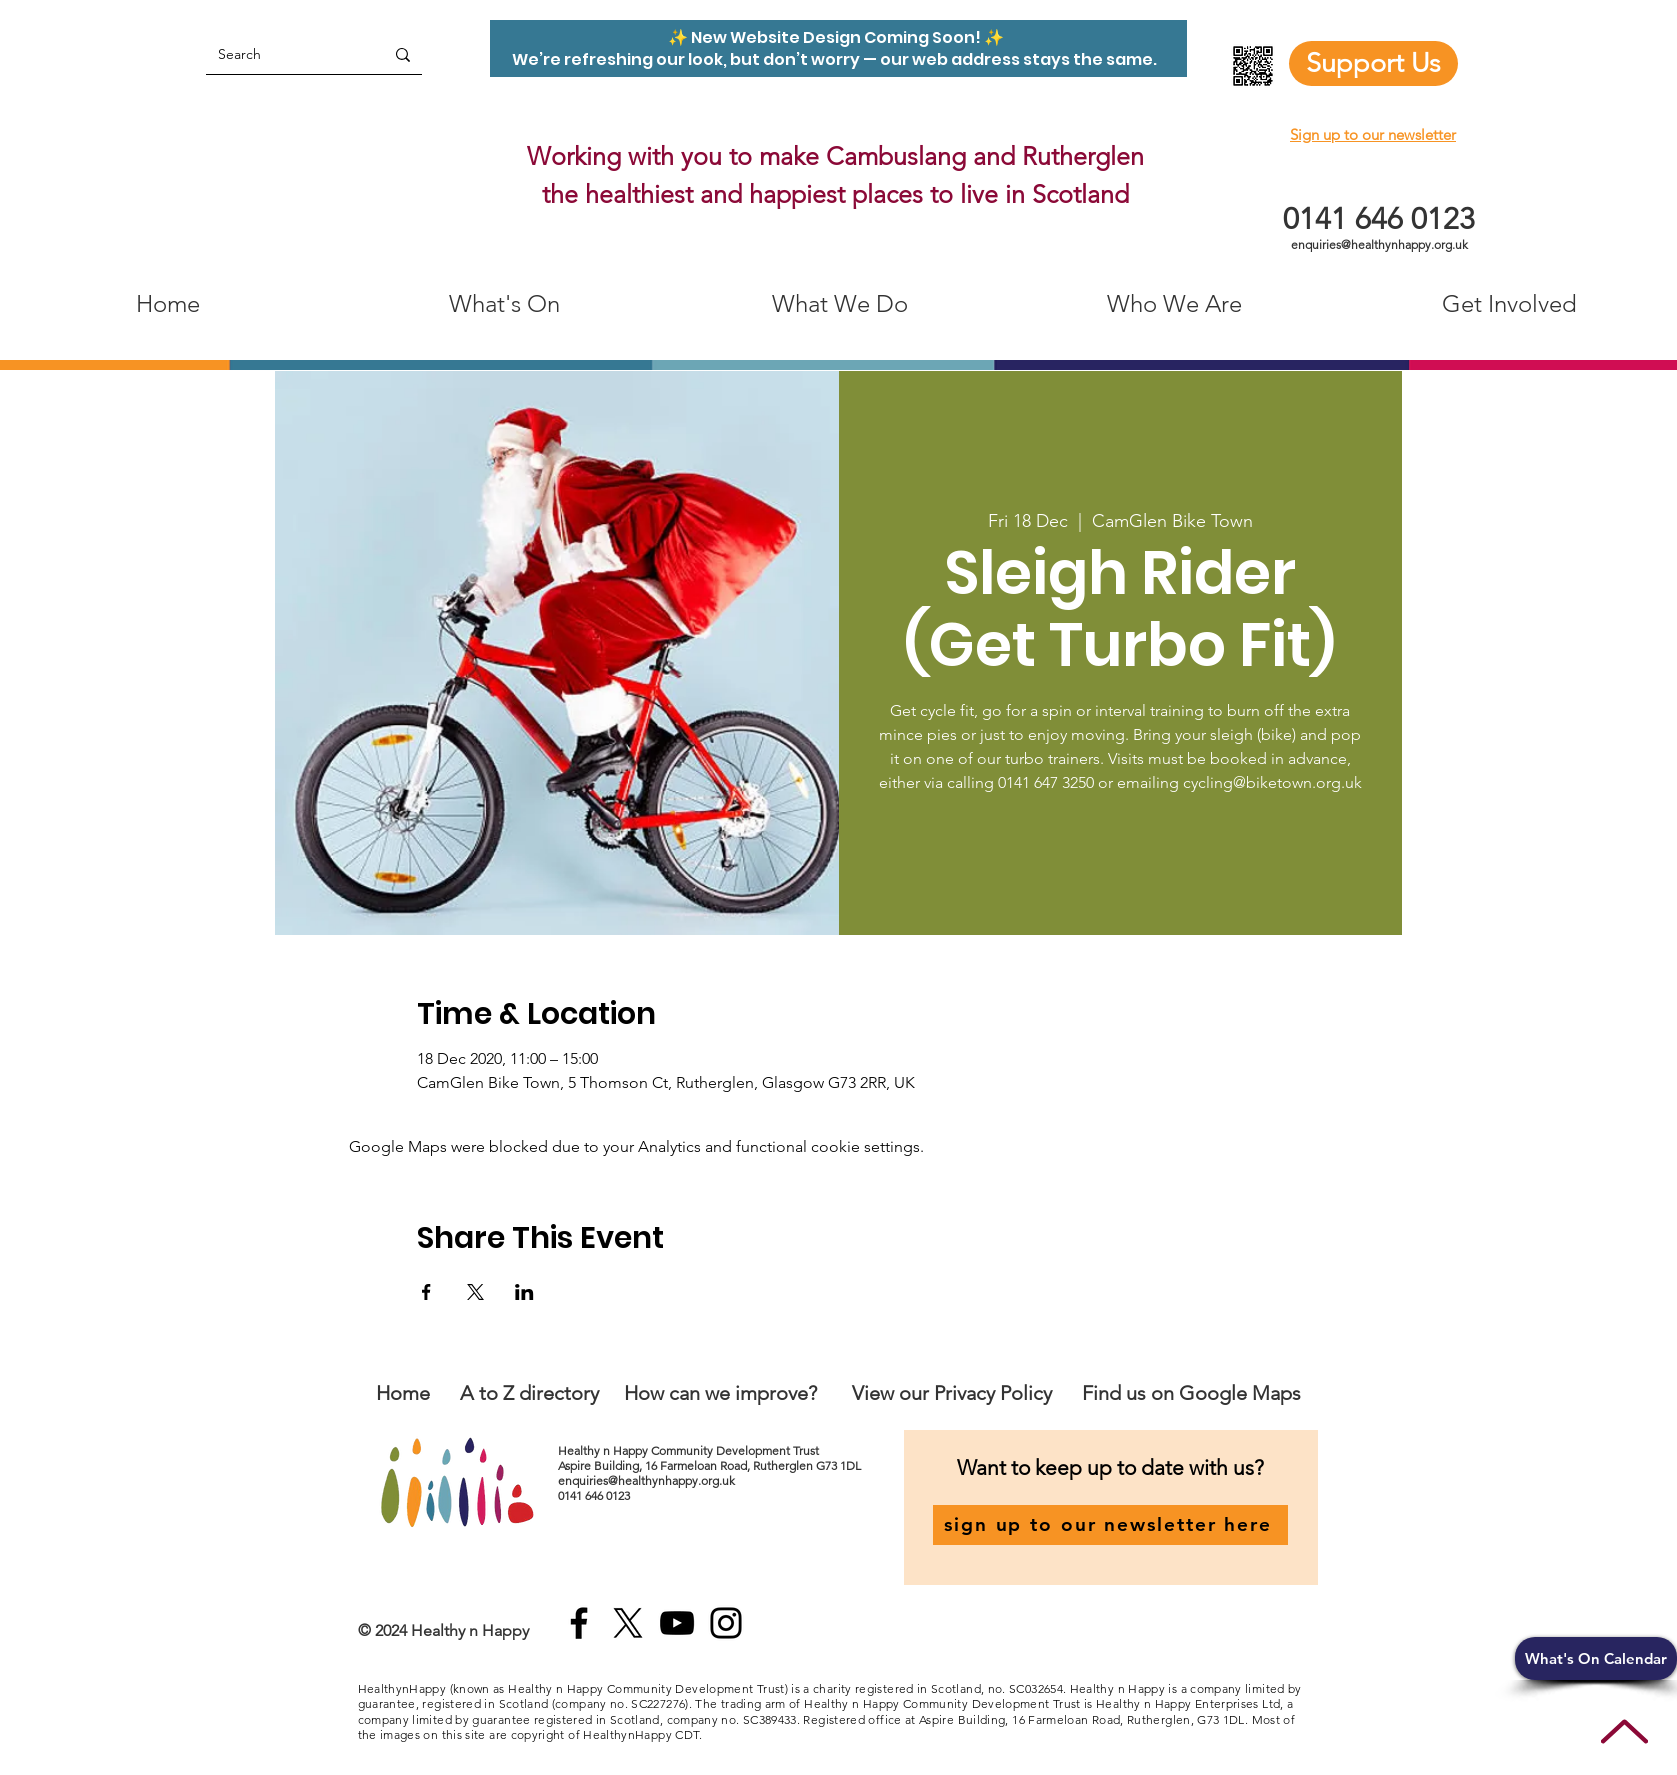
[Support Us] (1373, 63)
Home (403, 1393)
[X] (628, 1623)
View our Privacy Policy (954, 1393)
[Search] (280, 54)
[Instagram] (726, 1623)
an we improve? (748, 1393)
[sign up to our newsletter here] (1110, 1525)
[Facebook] (579, 1623)
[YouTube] (677, 1623)
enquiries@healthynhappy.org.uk (1379, 244)
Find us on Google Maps (1191, 1393)
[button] (1596, 1658)
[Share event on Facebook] (426, 1292)
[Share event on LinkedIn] (524, 1292)
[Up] (1624, 1731)
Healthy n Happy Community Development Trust (690, 1450)
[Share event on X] (475, 1292)
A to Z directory (529, 1393)
